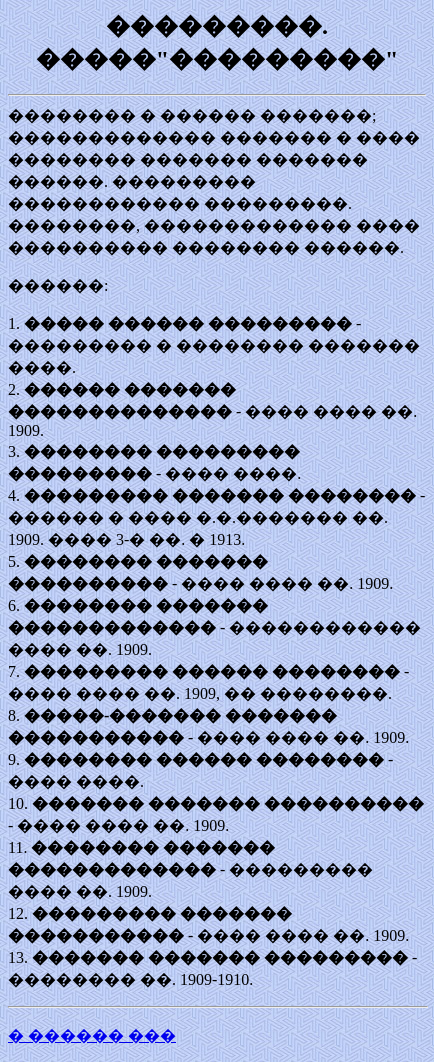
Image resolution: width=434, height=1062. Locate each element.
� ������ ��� (92, 1035)
